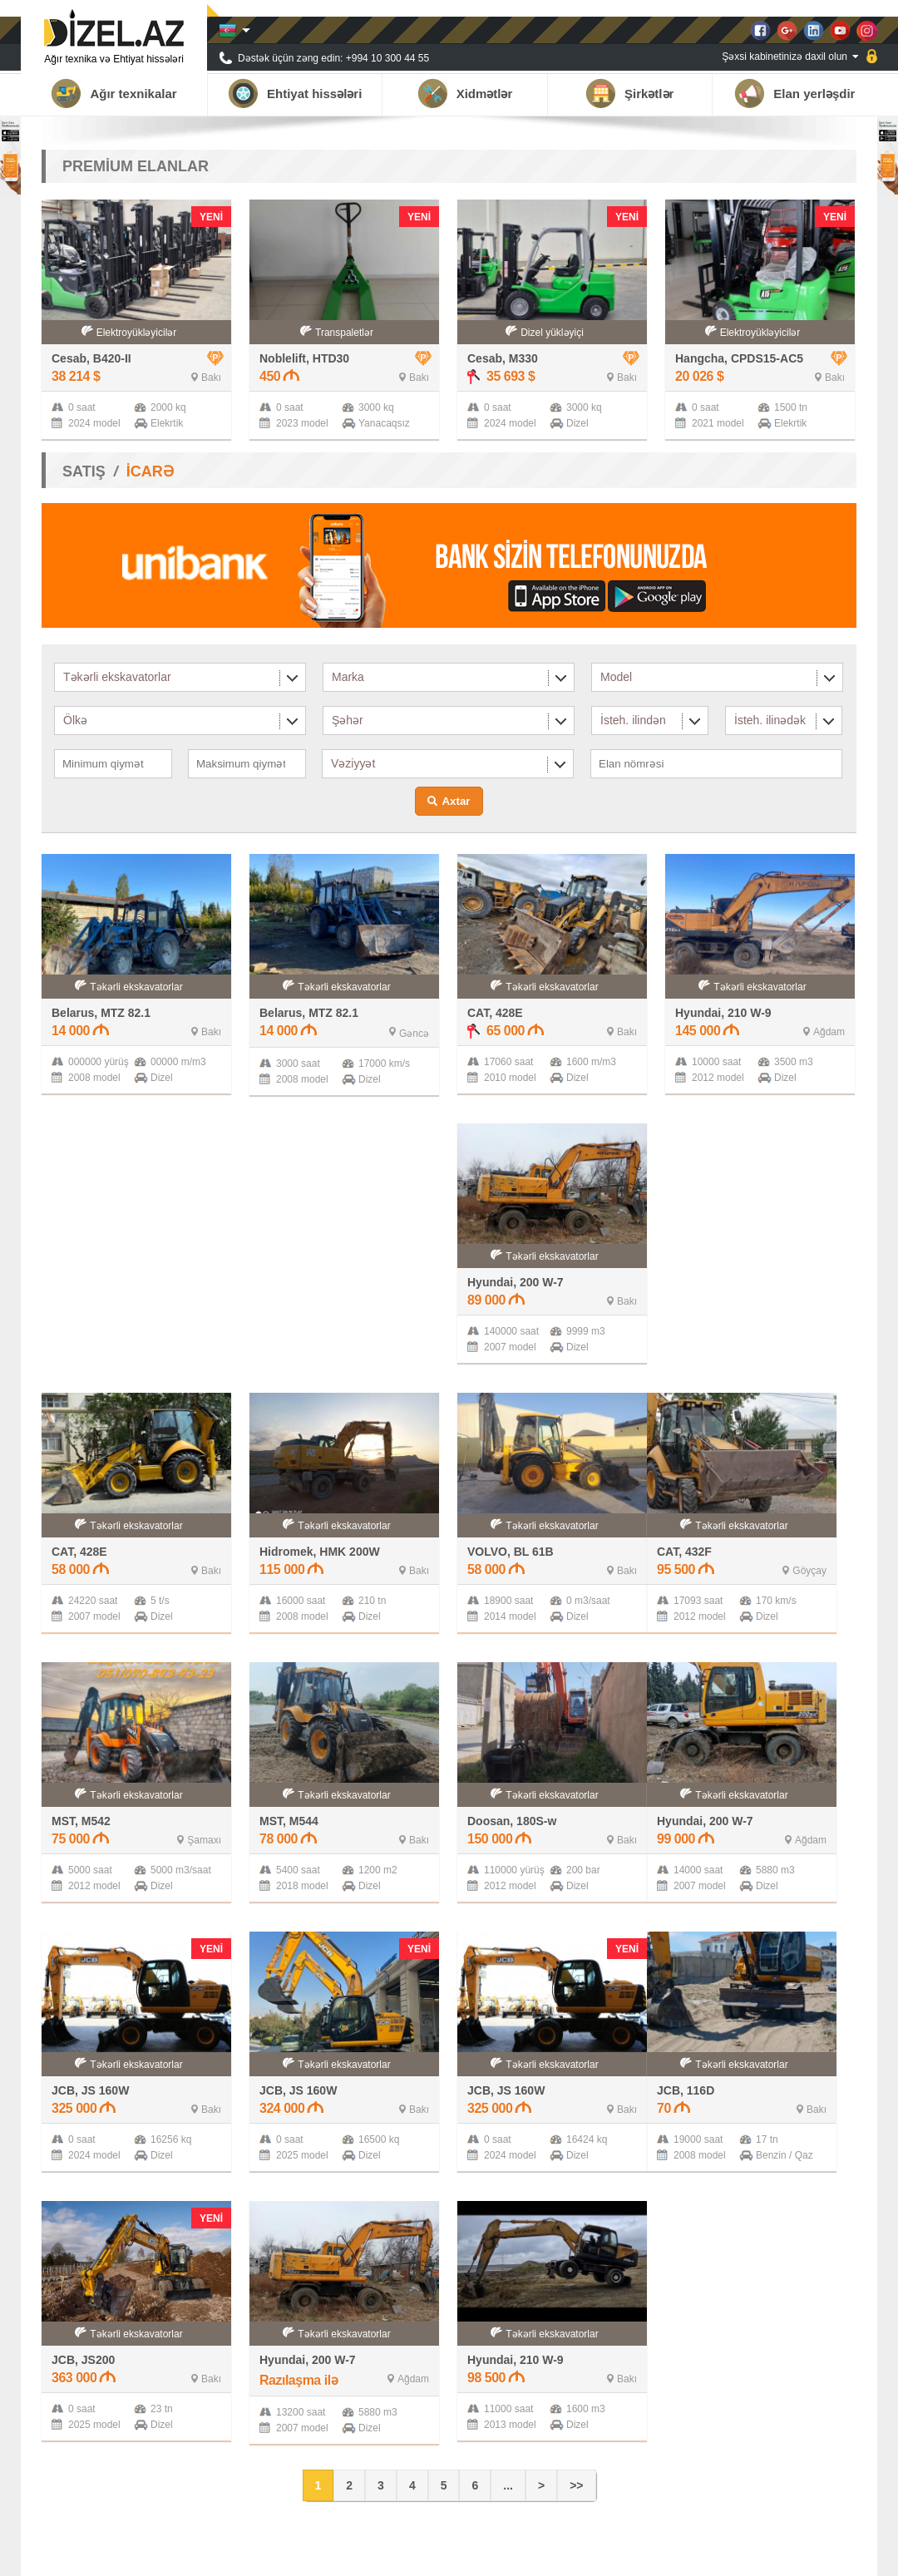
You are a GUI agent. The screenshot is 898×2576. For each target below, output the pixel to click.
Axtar (456, 801)
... (508, 2485)
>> (576, 2485)
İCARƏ (150, 471)
